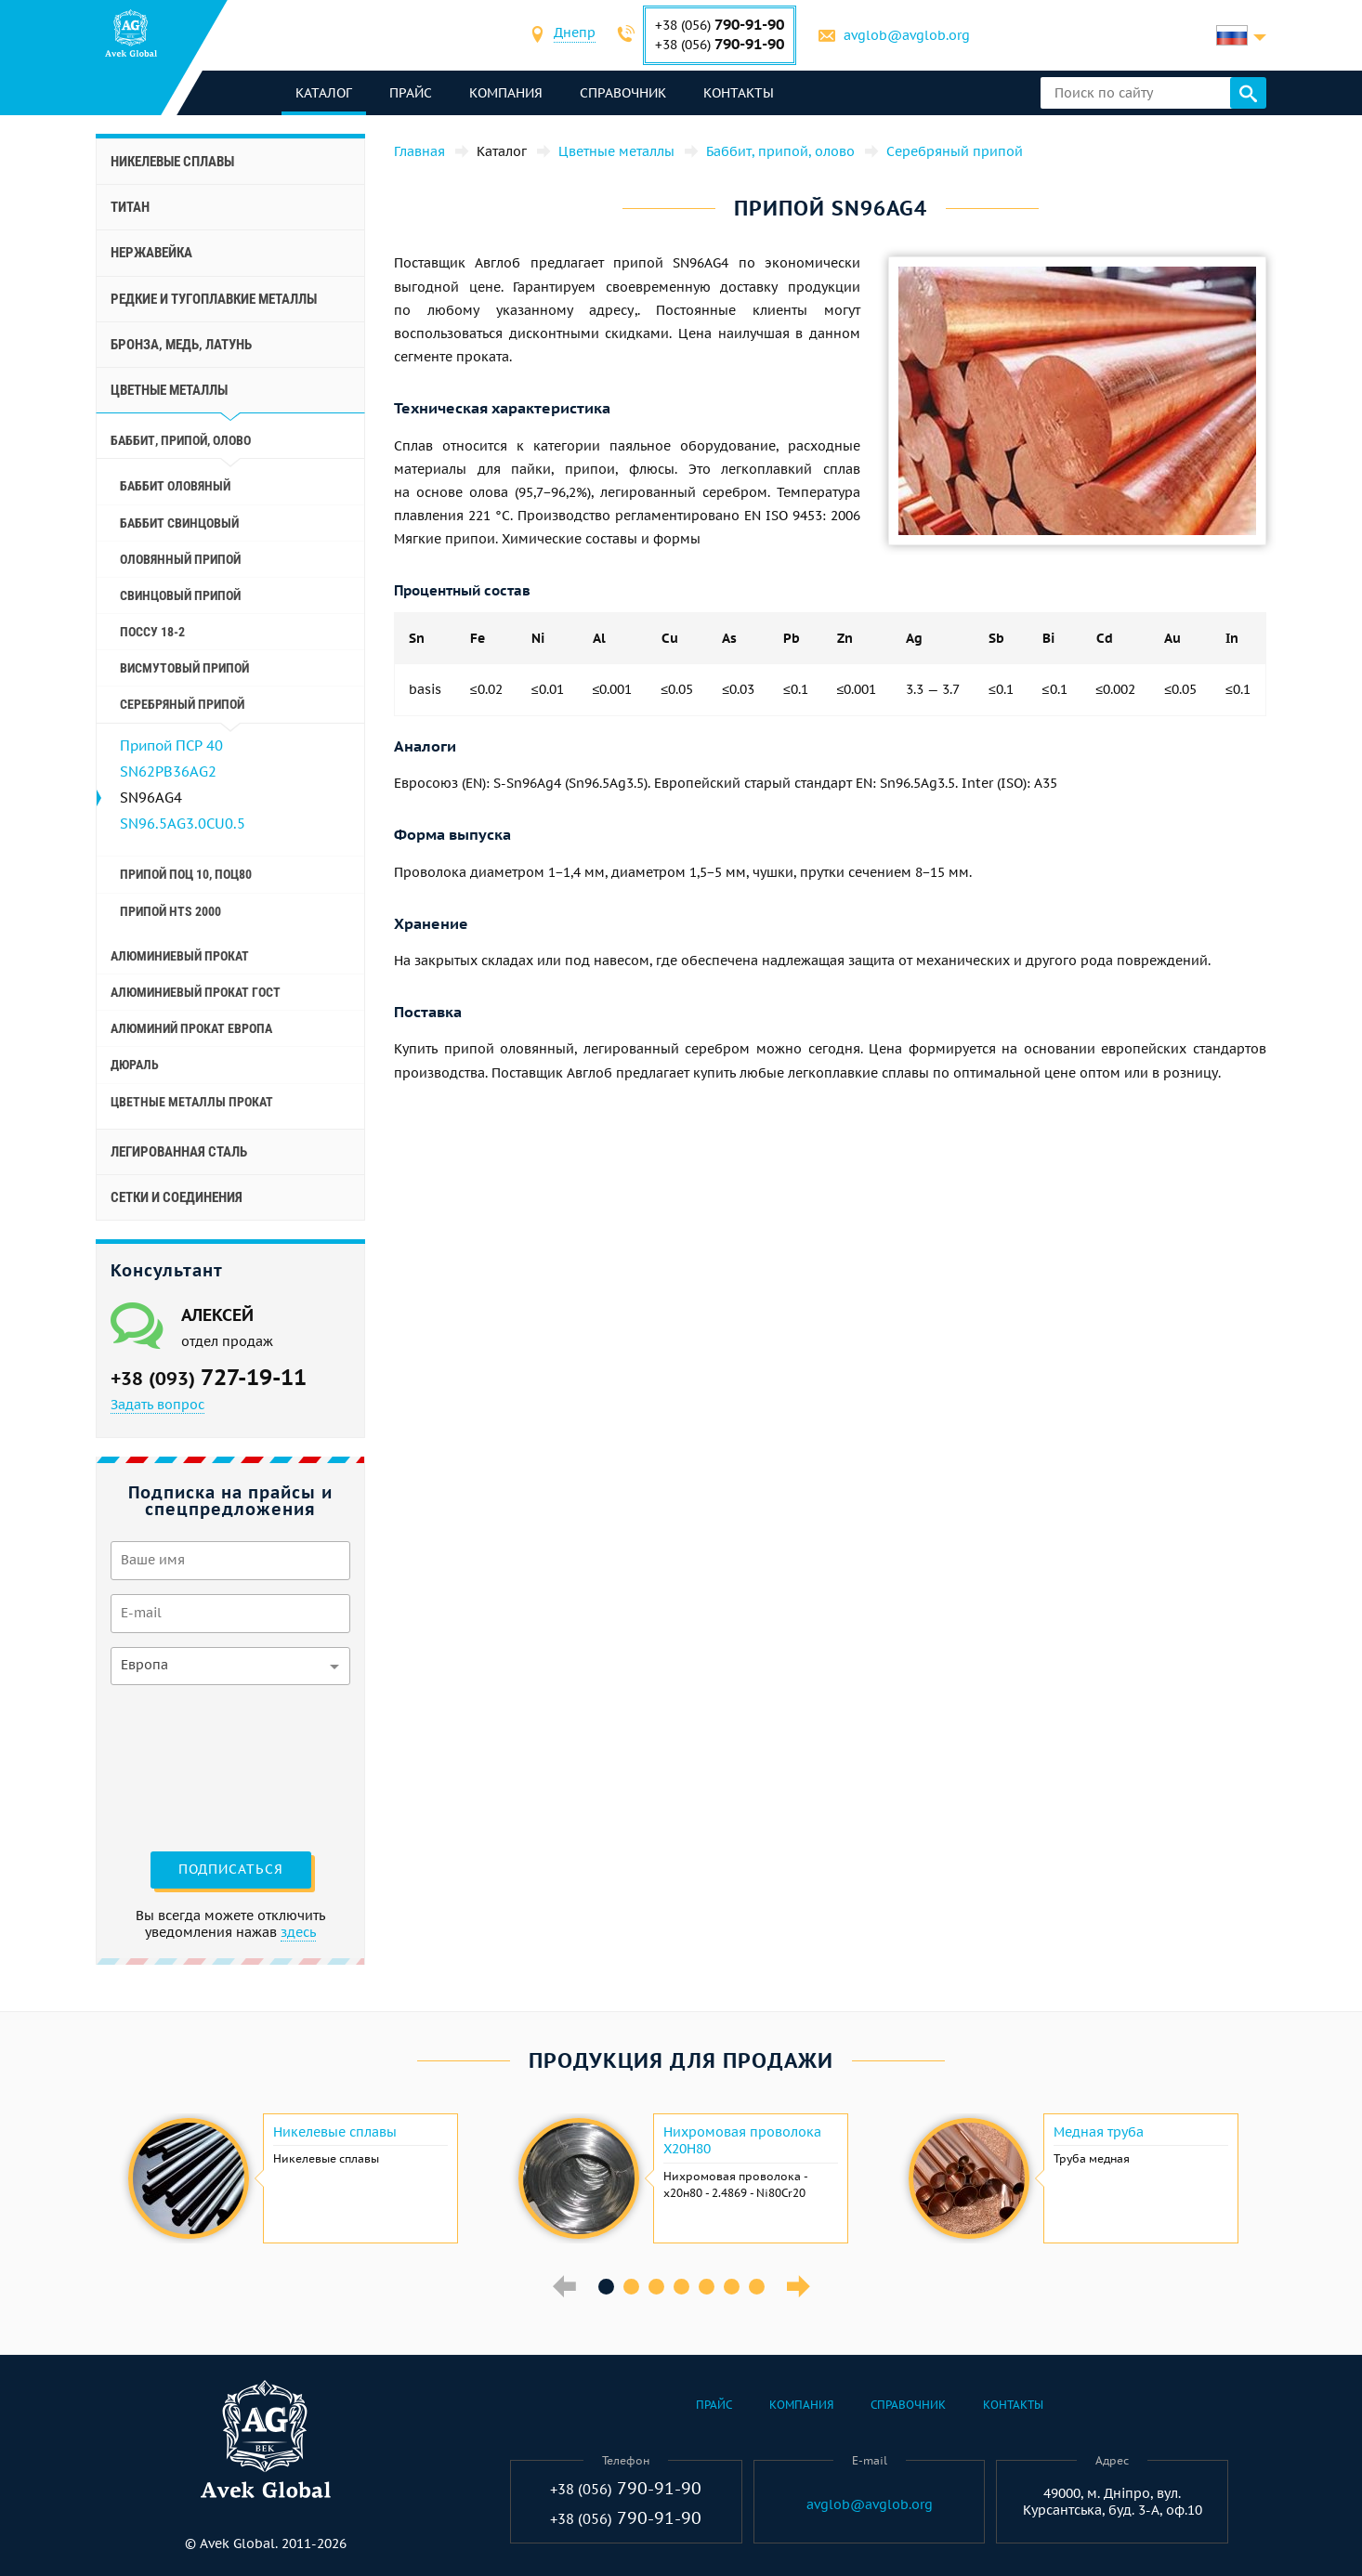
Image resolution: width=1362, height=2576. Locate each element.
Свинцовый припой (180, 595)
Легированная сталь (179, 1152)
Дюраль (135, 1064)
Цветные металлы (169, 390)
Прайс (410, 93)
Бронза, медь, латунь (181, 344)
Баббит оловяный (175, 485)
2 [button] (631, 2287)
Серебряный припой (182, 704)
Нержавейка (151, 252)
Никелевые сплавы (172, 161)
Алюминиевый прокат (180, 955)
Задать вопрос (157, 1404)
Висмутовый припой (184, 667)
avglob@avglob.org (907, 35)
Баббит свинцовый (179, 523)
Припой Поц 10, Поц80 (186, 874)
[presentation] (187, 1766)
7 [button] (757, 2287)
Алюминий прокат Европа (191, 1028)
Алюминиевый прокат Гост (196, 992)
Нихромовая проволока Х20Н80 (742, 2140)
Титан (130, 207)
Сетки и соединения (176, 1197)
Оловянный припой (180, 559)
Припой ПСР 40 (171, 745)
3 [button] (656, 2287)
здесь (298, 1932)
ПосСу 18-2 (152, 631)
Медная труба (1099, 2132)
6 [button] (732, 2287)
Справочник (623, 93)
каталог (323, 93)
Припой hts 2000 (170, 911)
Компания (506, 93)
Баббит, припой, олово (181, 440)
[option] (291, 2178)
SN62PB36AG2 (168, 771)
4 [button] (681, 2287)
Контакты (738, 93)
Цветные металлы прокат (192, 1101)
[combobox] (575, 35)
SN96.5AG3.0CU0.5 (182, 823)
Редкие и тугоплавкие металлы (214, 299)
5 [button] (706, 2287)
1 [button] (606, 2287)
